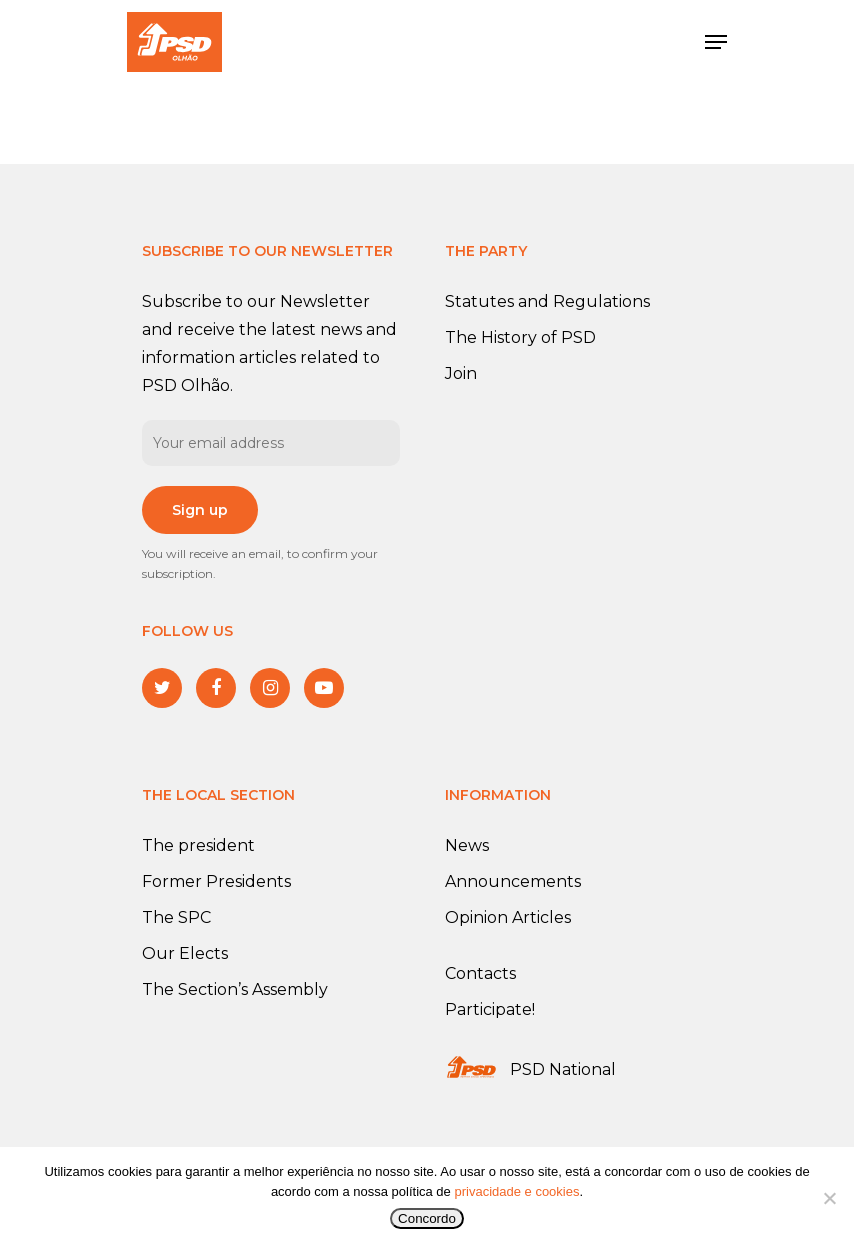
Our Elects (185, 953)
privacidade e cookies (516, 1191)
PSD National (563, 1069)
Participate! (490, 1009)
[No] (829, 1198)
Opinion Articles (508, 917)
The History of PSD (520, 337)
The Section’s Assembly (235, 989)
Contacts (480, 973)
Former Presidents (216, 881)
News (467, 845)
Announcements (513, 881)
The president (198, 845)
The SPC (176, 917)
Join (461, 373)
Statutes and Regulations (547, 301)
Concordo (427, 1218)
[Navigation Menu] (716, 42)
